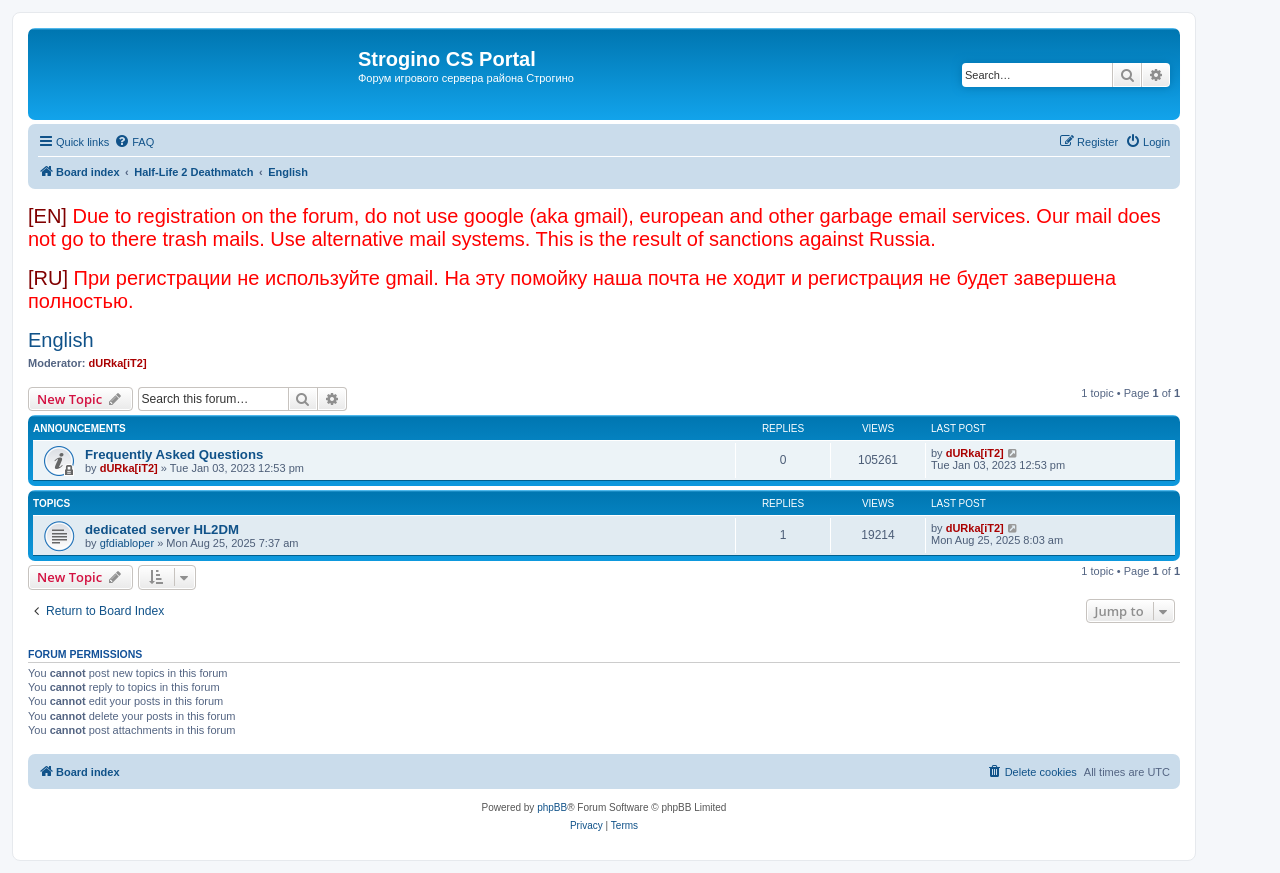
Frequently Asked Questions (174, 454)
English (61, 340)
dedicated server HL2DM (162, 529)
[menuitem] (134, 142)
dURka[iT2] (118, 363)
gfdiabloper (127, 543)
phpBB (552, 807)
